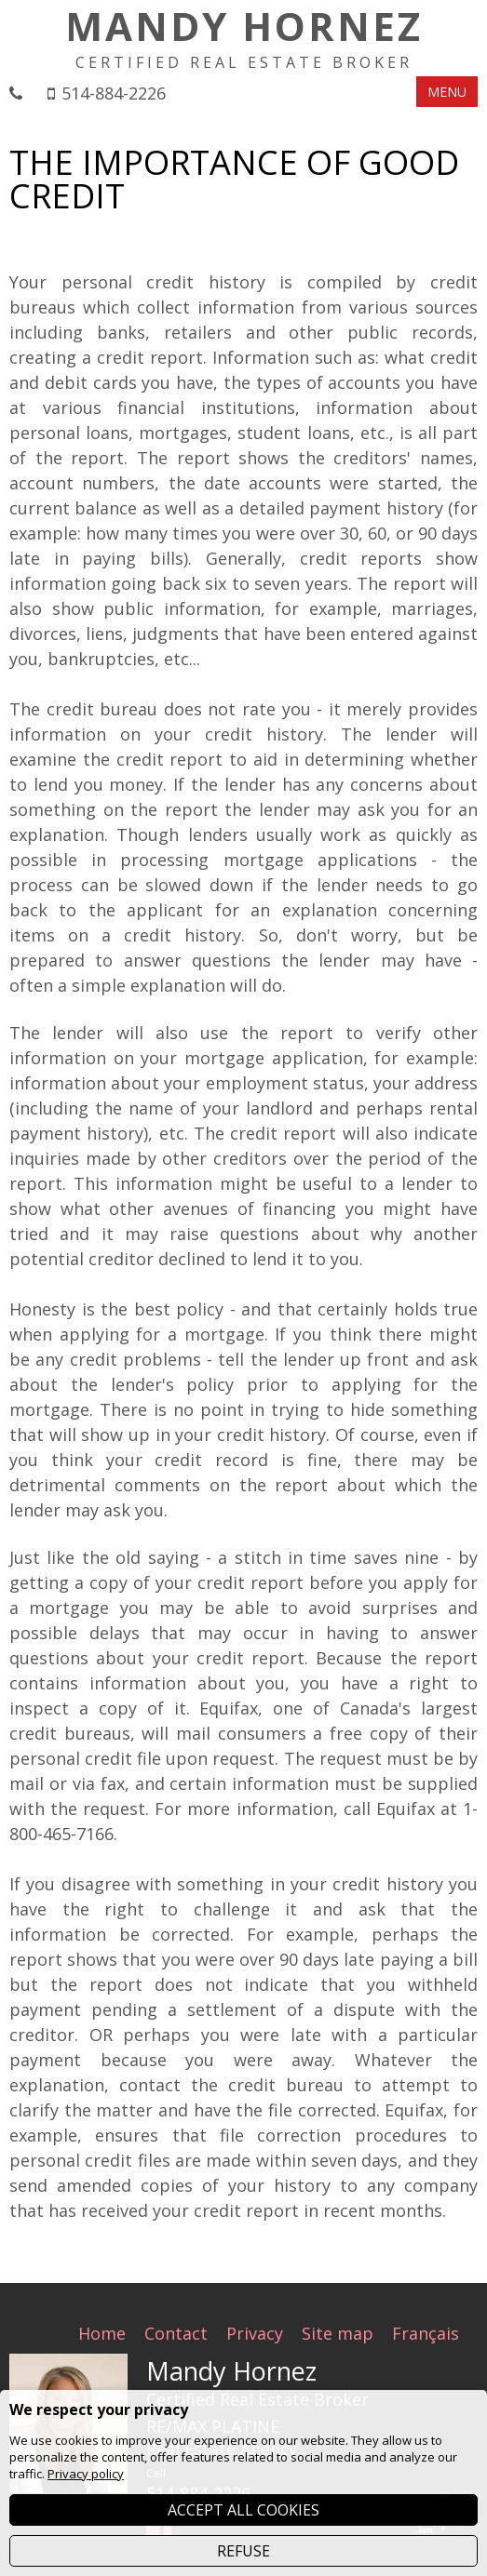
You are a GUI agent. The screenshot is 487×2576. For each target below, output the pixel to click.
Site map (337, 2333)
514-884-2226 (113, 93)
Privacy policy (85, 2473)
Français (425, 2333)
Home (102, 2333)
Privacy (254, 2333)
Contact (176, 2333)
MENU (447, 91)
